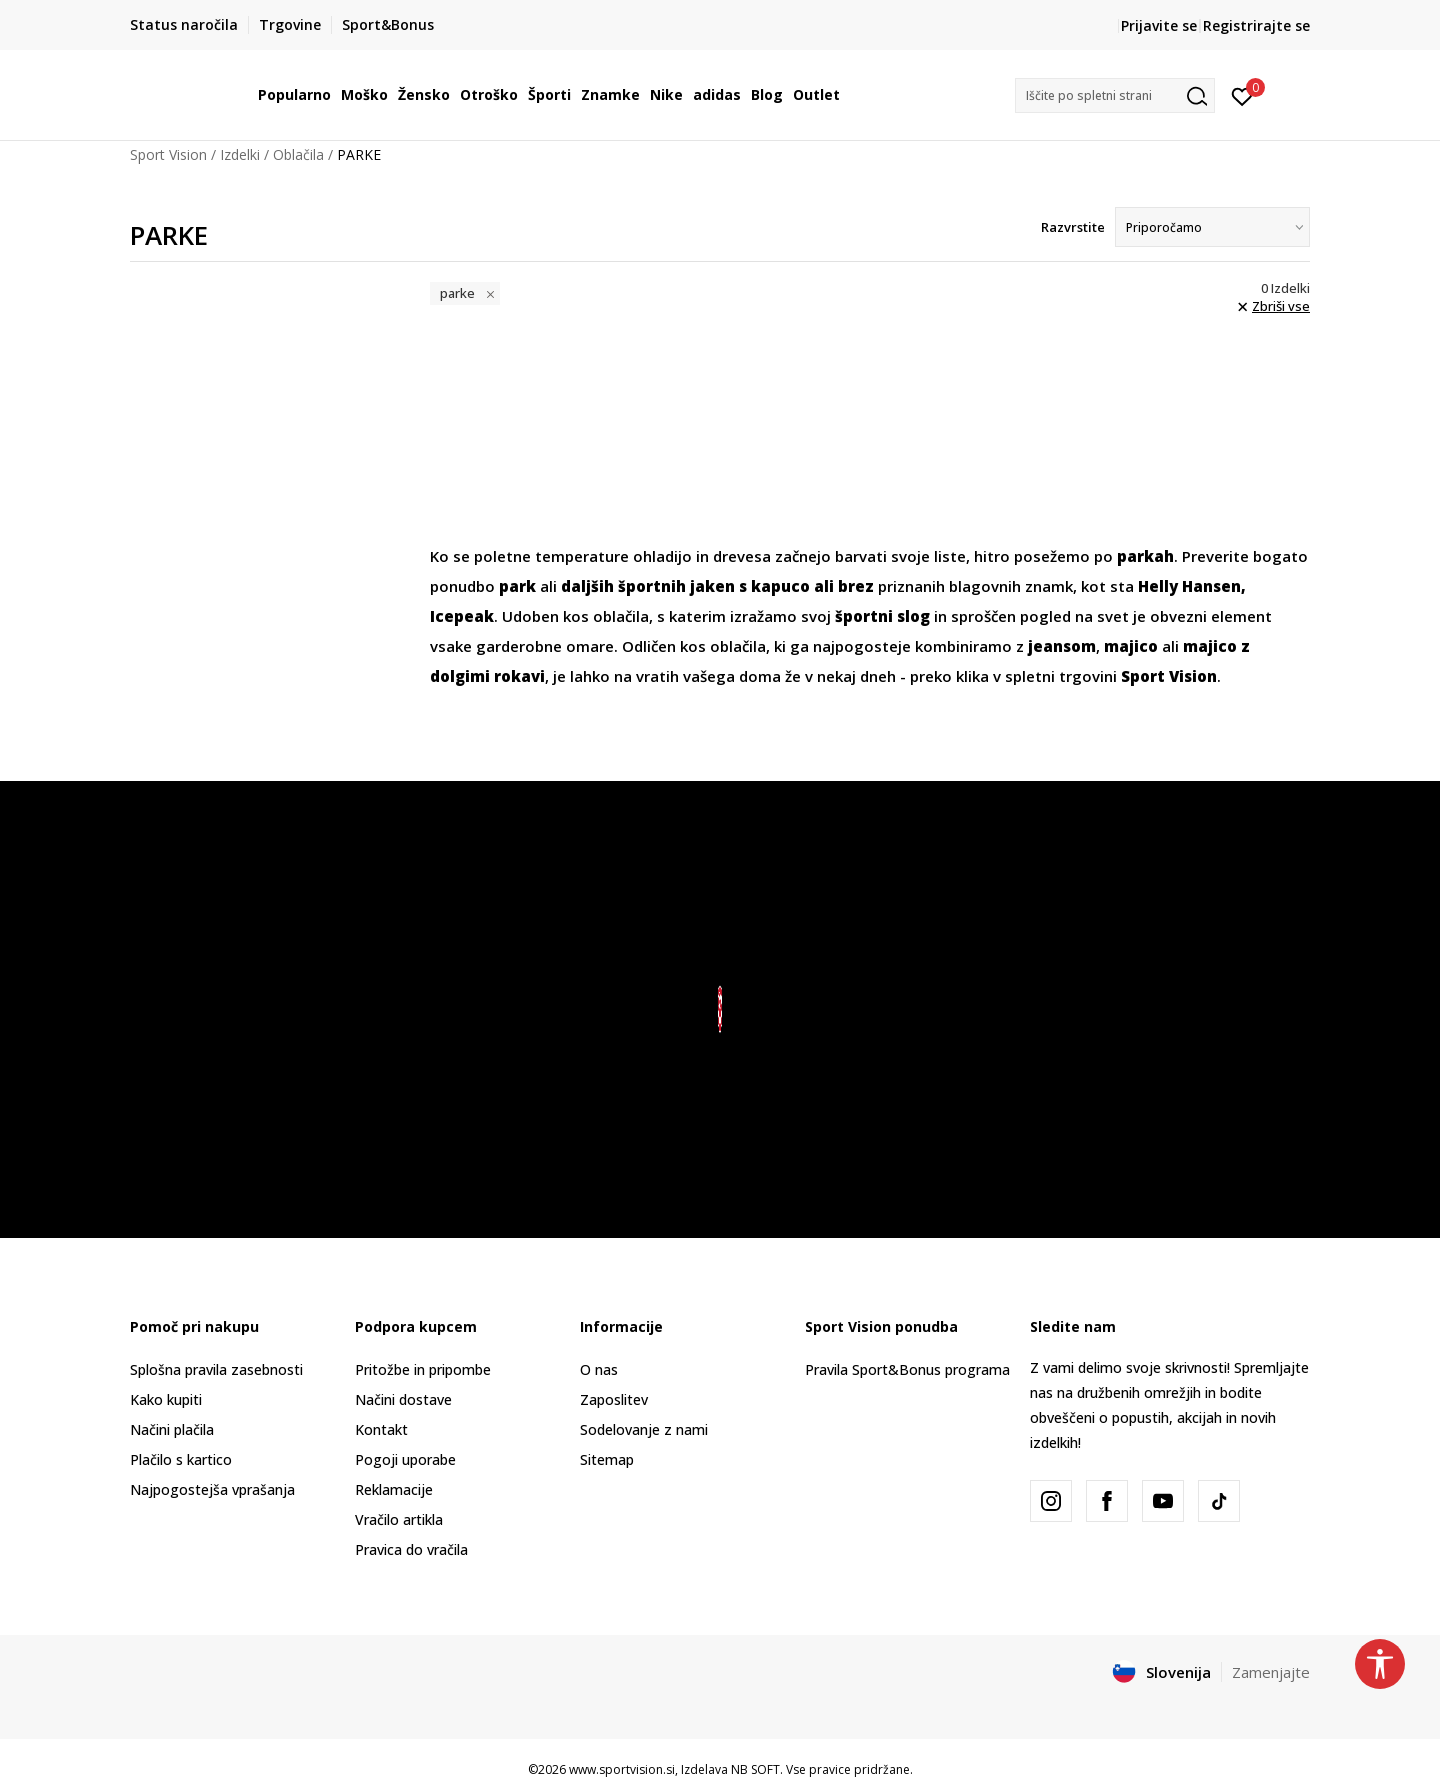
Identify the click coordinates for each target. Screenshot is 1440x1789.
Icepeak (462, 616)
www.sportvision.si (622, 1769)
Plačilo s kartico (181, 1459)
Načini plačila (172, 1429)
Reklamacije (394, 1489)
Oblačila (298, 154)
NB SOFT (755, 1769)
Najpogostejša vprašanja (212, 1489)
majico (1131, 646)
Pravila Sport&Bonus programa (907, 1369)
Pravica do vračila (411, 1549)
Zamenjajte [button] (1271, 1672)
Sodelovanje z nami (644, 1429)
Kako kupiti (166, 1399)
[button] (1115, 95)
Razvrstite (1073, 227)
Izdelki (240, 154)
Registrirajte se (1256, 25)
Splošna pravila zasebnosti (216, 1369)
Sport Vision (168, 154)
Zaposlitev (614, 1399)
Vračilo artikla (399, 1519)
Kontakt (381, 1429)
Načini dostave (403, 1399)
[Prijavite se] (1242, 95)
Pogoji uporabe (405, 1459)
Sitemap (607, 1459)
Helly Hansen (1189, 586)
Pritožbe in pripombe (423, 1369)
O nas (599, 1369)
